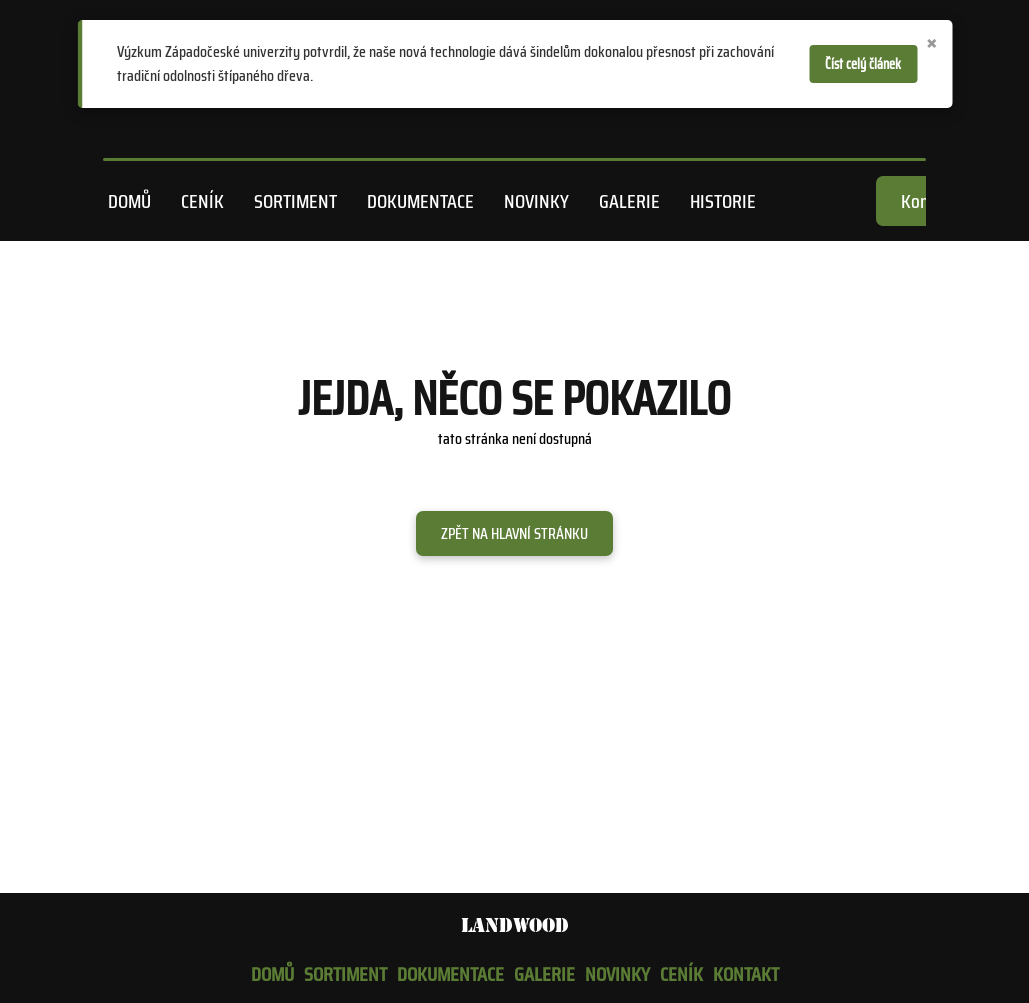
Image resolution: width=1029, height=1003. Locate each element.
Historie (723, 201)
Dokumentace (420, 201)
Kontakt (746, 974)
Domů (129, 201)
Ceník (202, 201)
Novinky (536, 201)
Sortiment (295, 201)
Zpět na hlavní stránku (514, 533)
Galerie (629, 201)
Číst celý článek (863, 64)
